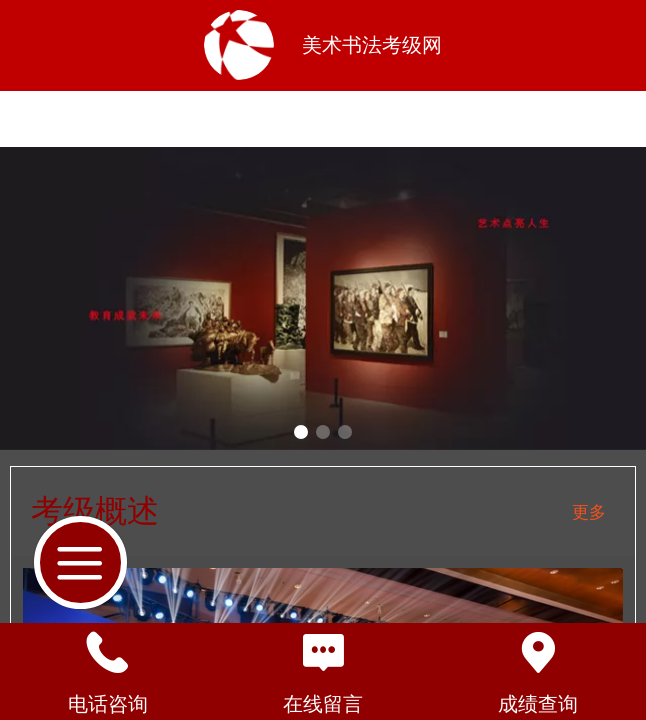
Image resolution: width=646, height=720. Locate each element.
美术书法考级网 (372, 45)
